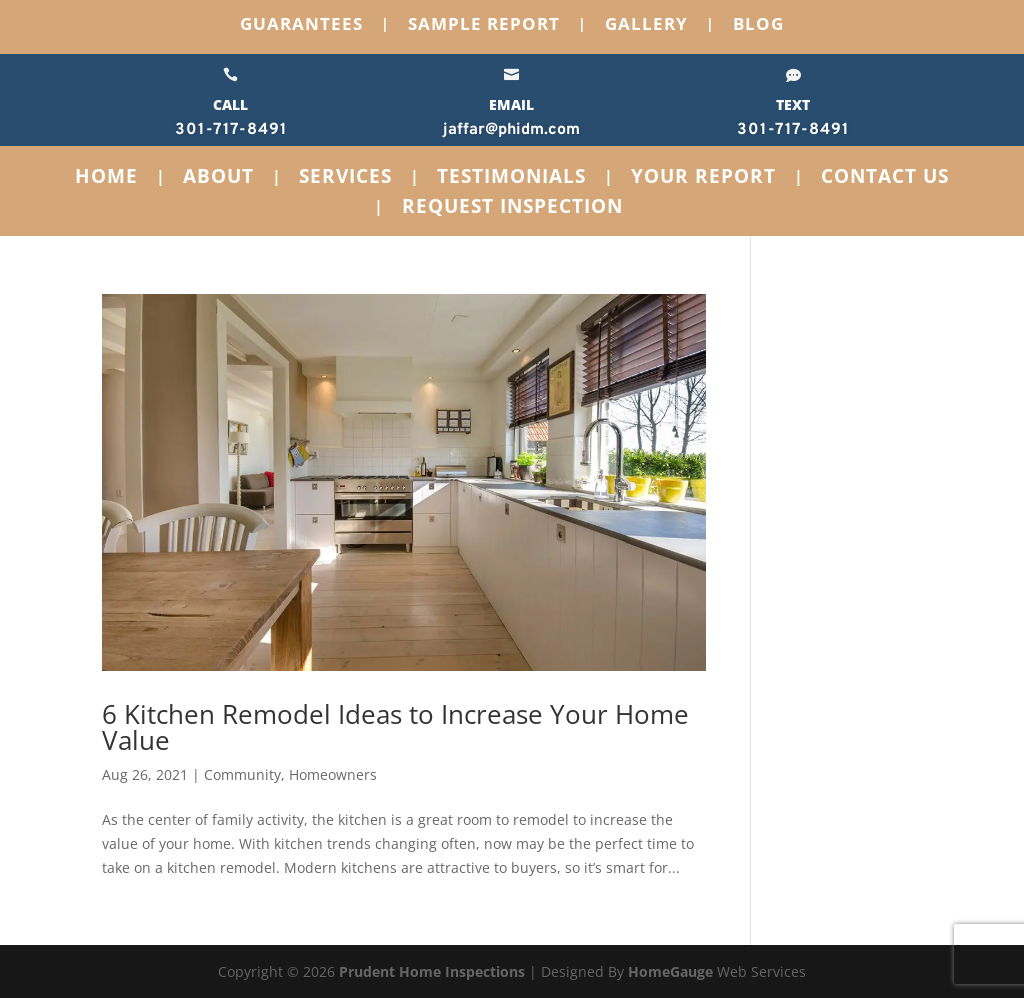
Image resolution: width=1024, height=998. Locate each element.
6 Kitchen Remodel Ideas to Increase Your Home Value (395, 727)
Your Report (703, 179)
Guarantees (301, 26)
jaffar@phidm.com (511, 130)
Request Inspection (512, 209)
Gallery (646, 26)
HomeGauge (670, 971)
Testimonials (511, 179)
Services (345, 179)
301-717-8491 (231, 130)
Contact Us (885, 179)
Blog (758, 26)
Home (106, 179)
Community (242, 774)
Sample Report (484, 26)
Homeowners (333, 774)
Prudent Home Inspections (432, 971)
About (218, 179)
